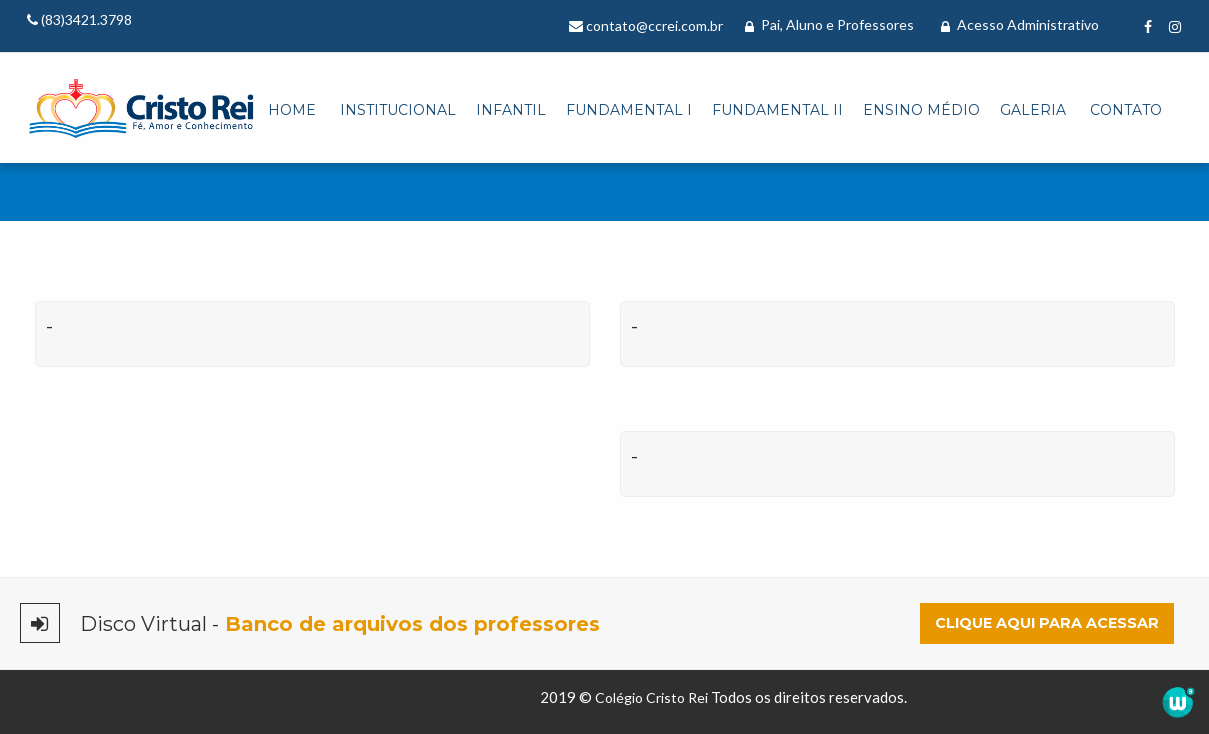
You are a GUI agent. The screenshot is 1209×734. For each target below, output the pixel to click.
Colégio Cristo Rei (651, 697)
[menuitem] (292, 111)
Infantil (511, 110)
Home (292, 110)
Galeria (1033, 110)
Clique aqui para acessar (1047, 623)
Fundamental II (777, 110)
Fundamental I (629, 110)
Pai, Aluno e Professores (829, 24)
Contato (1126, 110)
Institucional (398, 110)
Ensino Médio (921, 110)
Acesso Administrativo (1020, 24)
